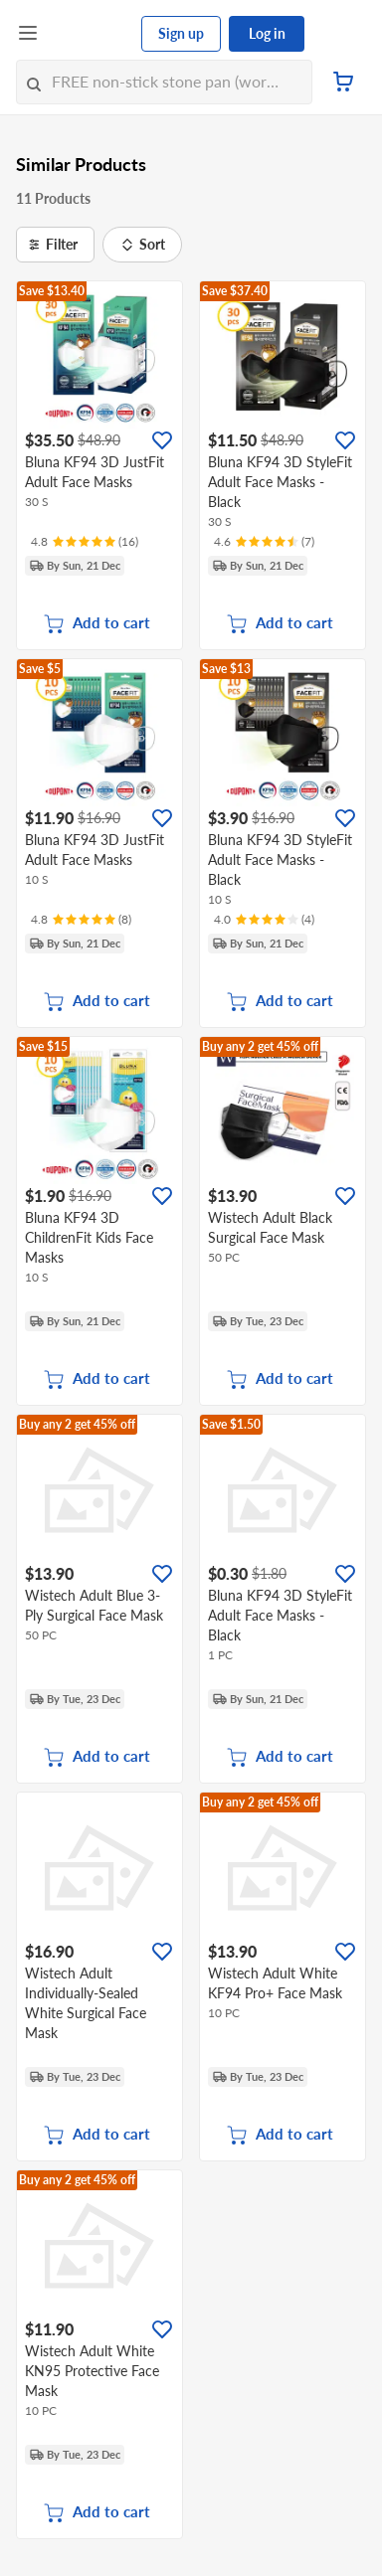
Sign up (181, 33)
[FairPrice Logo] (90, 34)
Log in (267, 33)
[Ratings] (84, 542)
